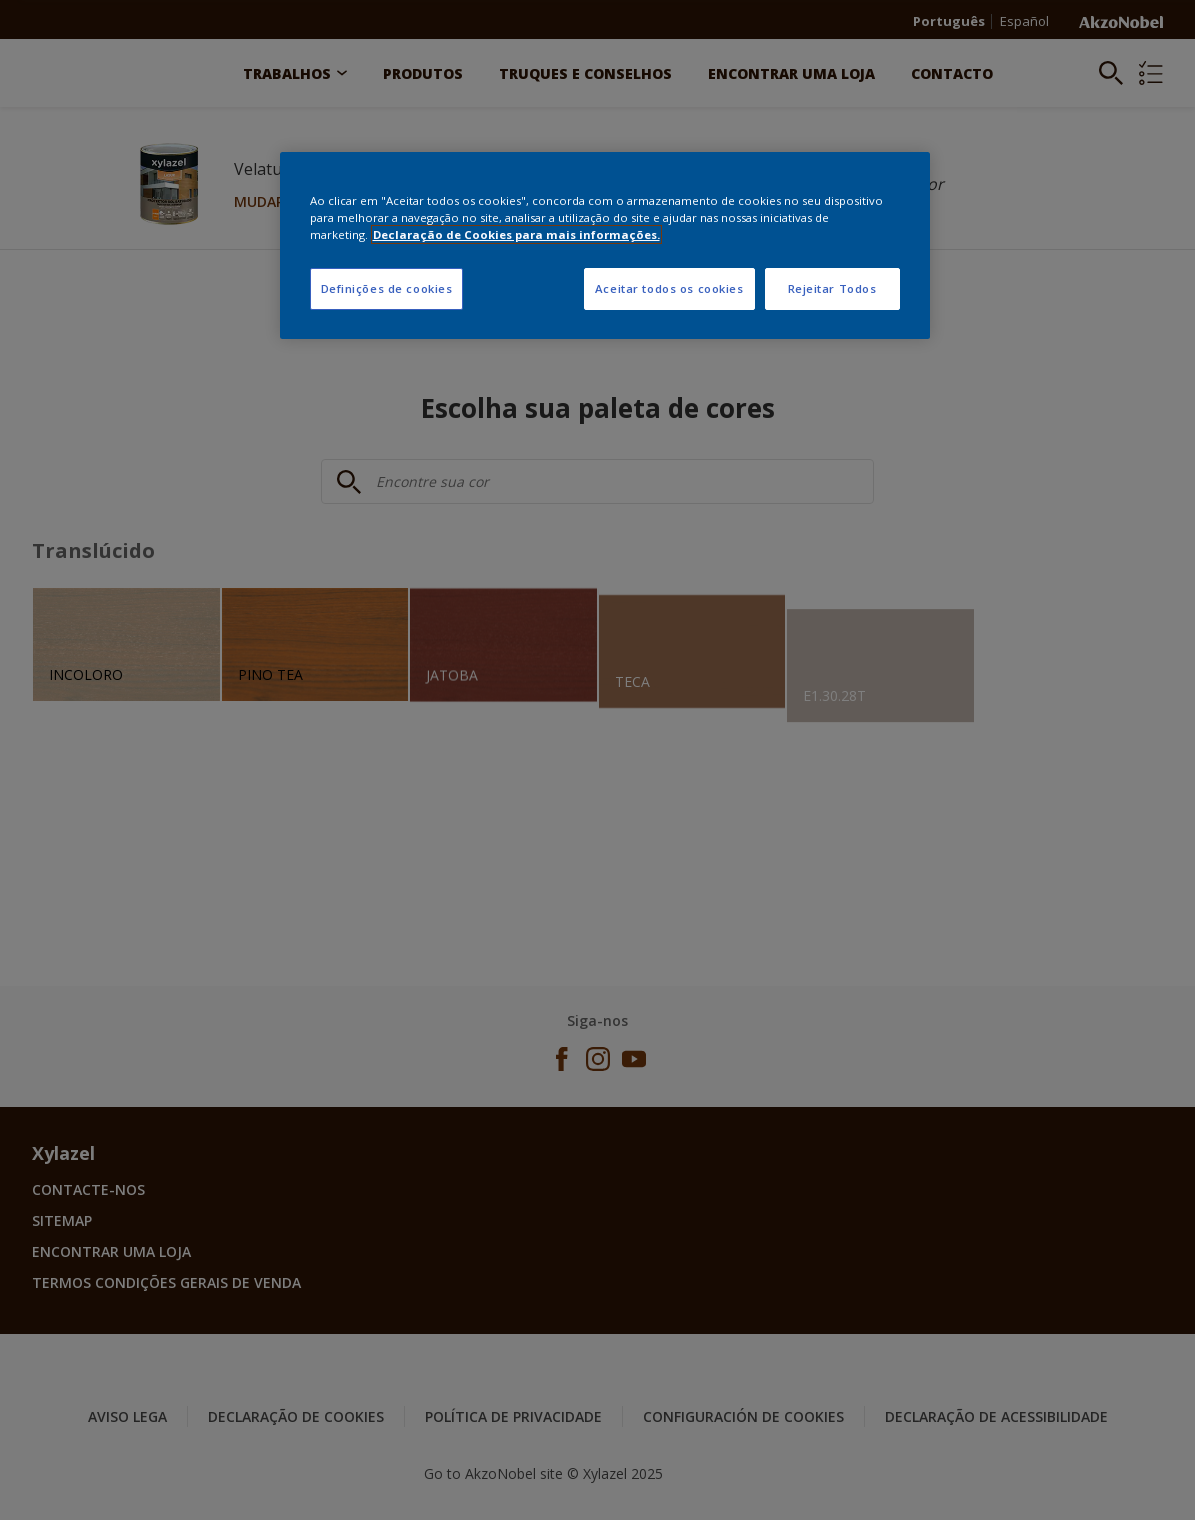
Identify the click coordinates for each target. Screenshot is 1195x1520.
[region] (605, 245)
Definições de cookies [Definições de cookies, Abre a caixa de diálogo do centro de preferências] (387, 288)
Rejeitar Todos (832, 288)
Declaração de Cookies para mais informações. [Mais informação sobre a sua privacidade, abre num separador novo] (516, 234)
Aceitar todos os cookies (669, 288)
